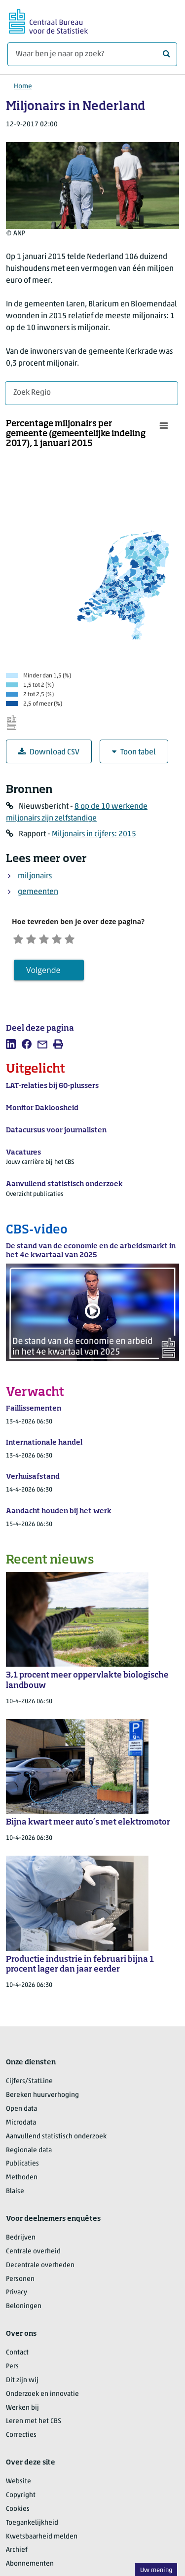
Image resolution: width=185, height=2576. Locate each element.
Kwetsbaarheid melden (41, 2545)
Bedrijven (21, 2246)
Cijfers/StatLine (29, 2091)
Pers (12, 2375)
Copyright (21, 2504)
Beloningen (23, 2316)
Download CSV (48, 752)
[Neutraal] (60, 943)
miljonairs (35, 876)
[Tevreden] (82, 943)
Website (18, 2491)
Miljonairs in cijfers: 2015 (94, 834)
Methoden (21, 2187)
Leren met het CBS (33, 2430)
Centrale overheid (33, 2260)
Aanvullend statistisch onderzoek (56, 2145)
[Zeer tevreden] (103, 943)
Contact (17, 2362)
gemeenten (38, 892)
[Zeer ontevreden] (17, 943)
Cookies (18, 2518)
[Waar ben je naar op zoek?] (92, 54)
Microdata (21, 2131)
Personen (20, 2288)
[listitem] (11, 1053)
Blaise (15, 2200)
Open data (21, 2118)
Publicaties (22, 2173)
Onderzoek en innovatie (42, 2403)
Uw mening (156, 2570)
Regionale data (29, 2159)
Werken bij (22, 2417)
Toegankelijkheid (32, 2532)
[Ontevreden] (38, 943)
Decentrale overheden (40, 2274)
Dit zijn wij (22, 2389)
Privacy (16, 2302)
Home (23, 86)
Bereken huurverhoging (42, 2104)
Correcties (21, 2444)
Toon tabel (134, 752)
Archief (17, 2559)
